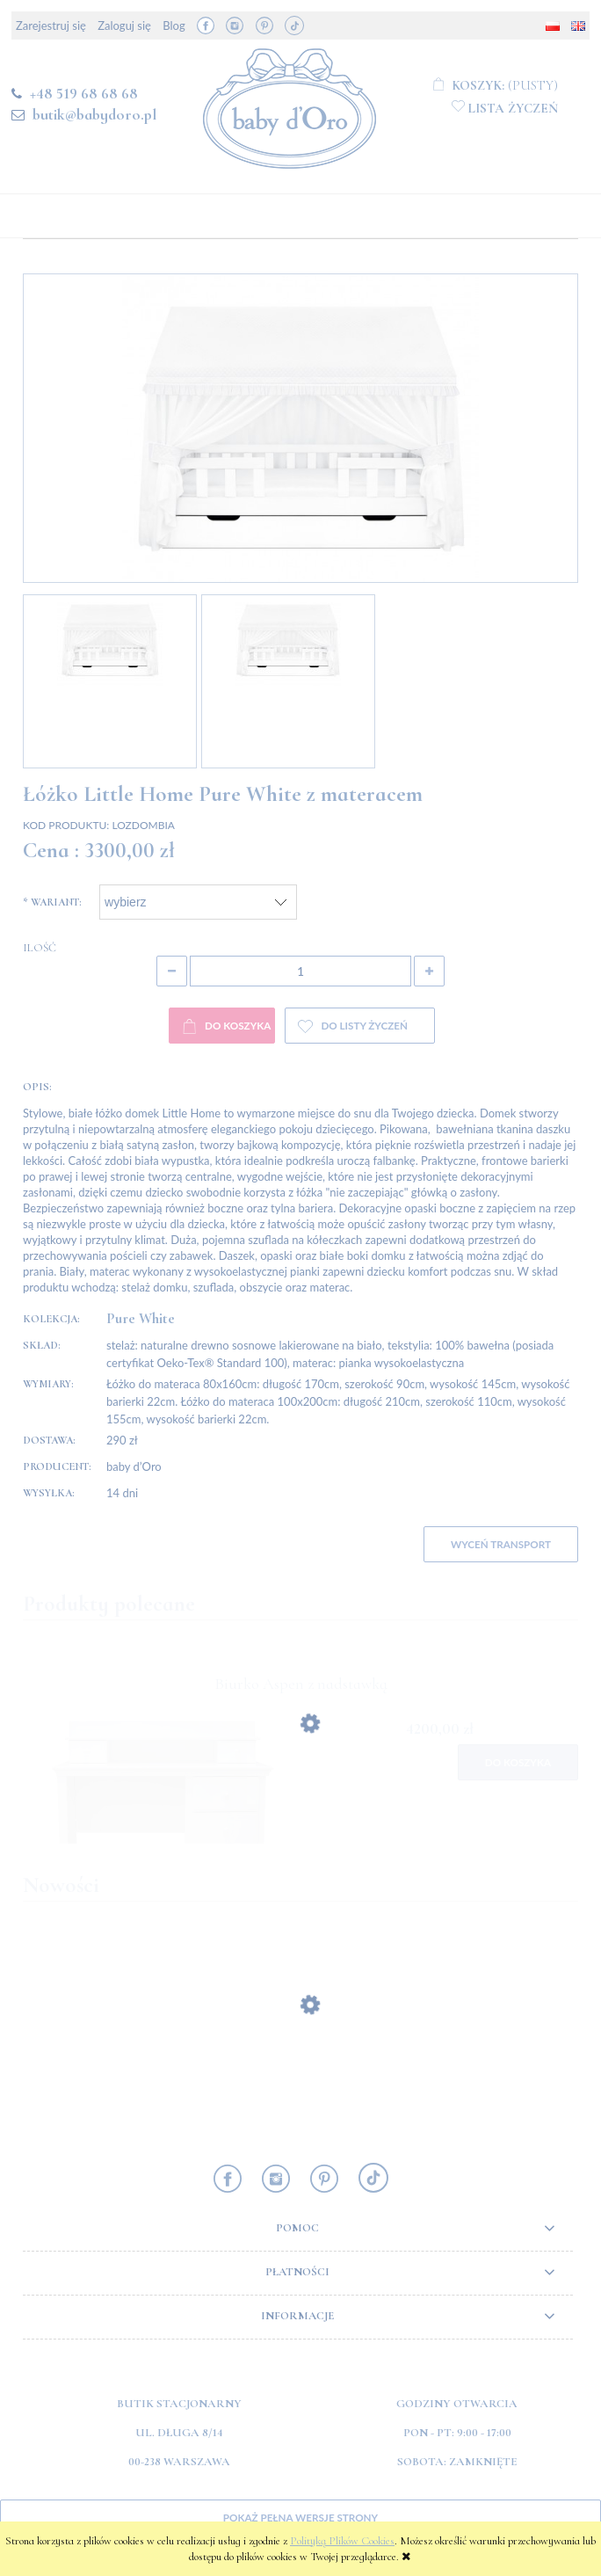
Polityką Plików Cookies (342, 2541)
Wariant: (52, 902)
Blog (174, 25)
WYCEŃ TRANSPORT (501, 1544)
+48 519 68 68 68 (84, 93)
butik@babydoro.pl (94, 114)
